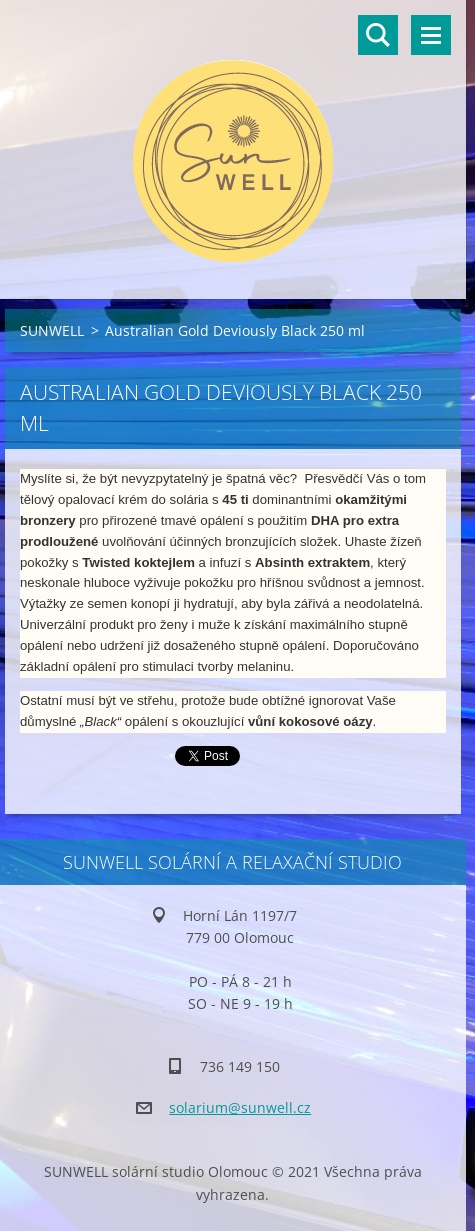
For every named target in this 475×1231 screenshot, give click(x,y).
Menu (431, 35)
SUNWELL (52, 330)
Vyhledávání (378, 35)
